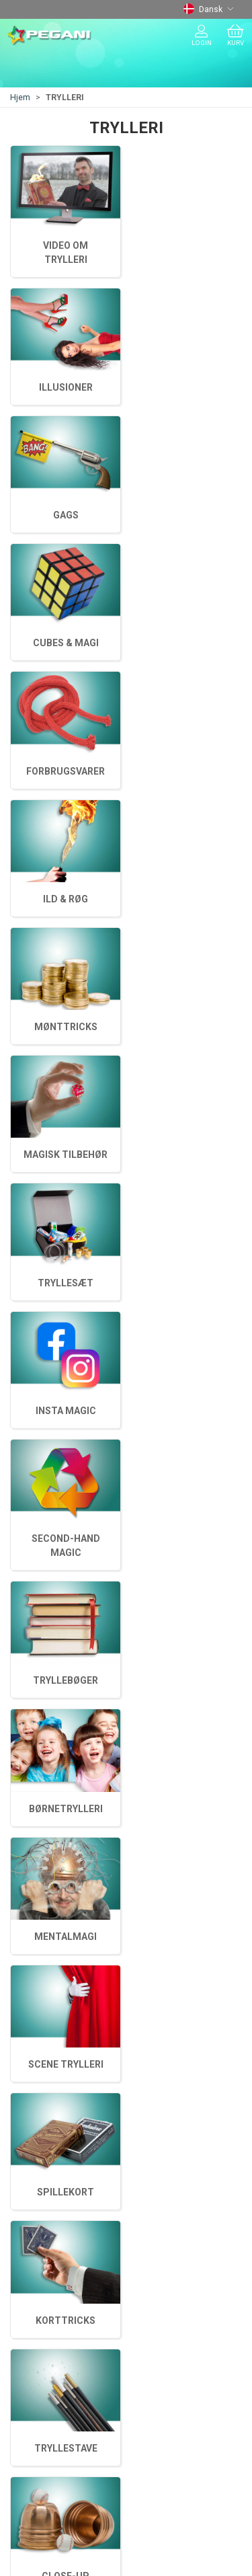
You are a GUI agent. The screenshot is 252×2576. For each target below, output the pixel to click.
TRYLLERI (33, 2170)
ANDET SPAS (40, 2266)
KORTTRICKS (186, 387)
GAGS (187, 1297)
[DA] (49, 35)
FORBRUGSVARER (186, 1168)
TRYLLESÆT (186, 913)
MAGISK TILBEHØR (66, 1041)
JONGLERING (42, 2190)
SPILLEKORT (65, 515)
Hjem (20, 97)
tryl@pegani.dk (41, 2085)
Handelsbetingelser (56, 2369)
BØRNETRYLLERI (187, 642)
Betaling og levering (57, 2350)
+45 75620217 (40, 2071)
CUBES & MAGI (66, 1297)
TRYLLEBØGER (65, 785)
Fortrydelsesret (47, 2388)
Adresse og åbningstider (68, 2330)
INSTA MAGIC (66, 913)
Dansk (208, 9)
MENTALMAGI (65, 642)
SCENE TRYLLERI (186, 515)
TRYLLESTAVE (65, 387)
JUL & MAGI (38, 2228)
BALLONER (36, 2208)
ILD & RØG (65, 1168)
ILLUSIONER (66, 1439)
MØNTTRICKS (186, 1041)
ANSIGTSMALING (50, 2247)
